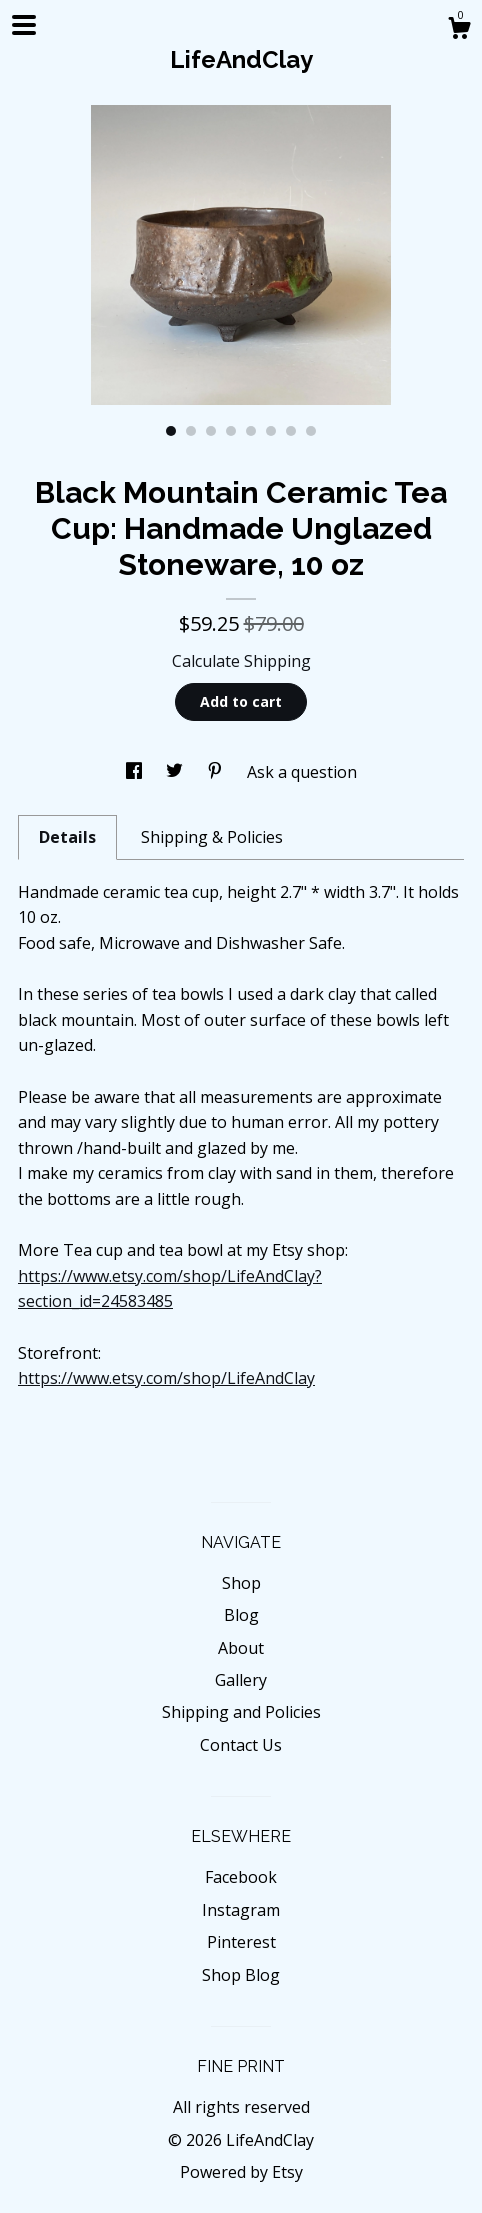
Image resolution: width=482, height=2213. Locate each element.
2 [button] (191, 431)
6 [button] (271, 431)
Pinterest (241, 1942)
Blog (241, 1615)
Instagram (241, 1910)
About (241, 1648)
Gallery (241, 1680)
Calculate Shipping (241, 661)
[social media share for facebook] (136, 772)
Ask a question (302, 772)
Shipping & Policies (212, 837)
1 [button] (171, 431)
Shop (241, 1583)
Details (67, 837)
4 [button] (231, 431)
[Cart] (459, 30)
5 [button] (251, 431)
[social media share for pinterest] (217, 772)
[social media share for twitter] (176, 772)
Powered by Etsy (241, 2172)
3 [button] (211, 431)
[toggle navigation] (24, 25)
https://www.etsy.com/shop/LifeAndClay (166, 1378)
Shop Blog (241, 1975)
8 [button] (311, 431)
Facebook (241, 1877)
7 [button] (291, 431)
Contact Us (241, 1745)
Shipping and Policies (241, 1712)
